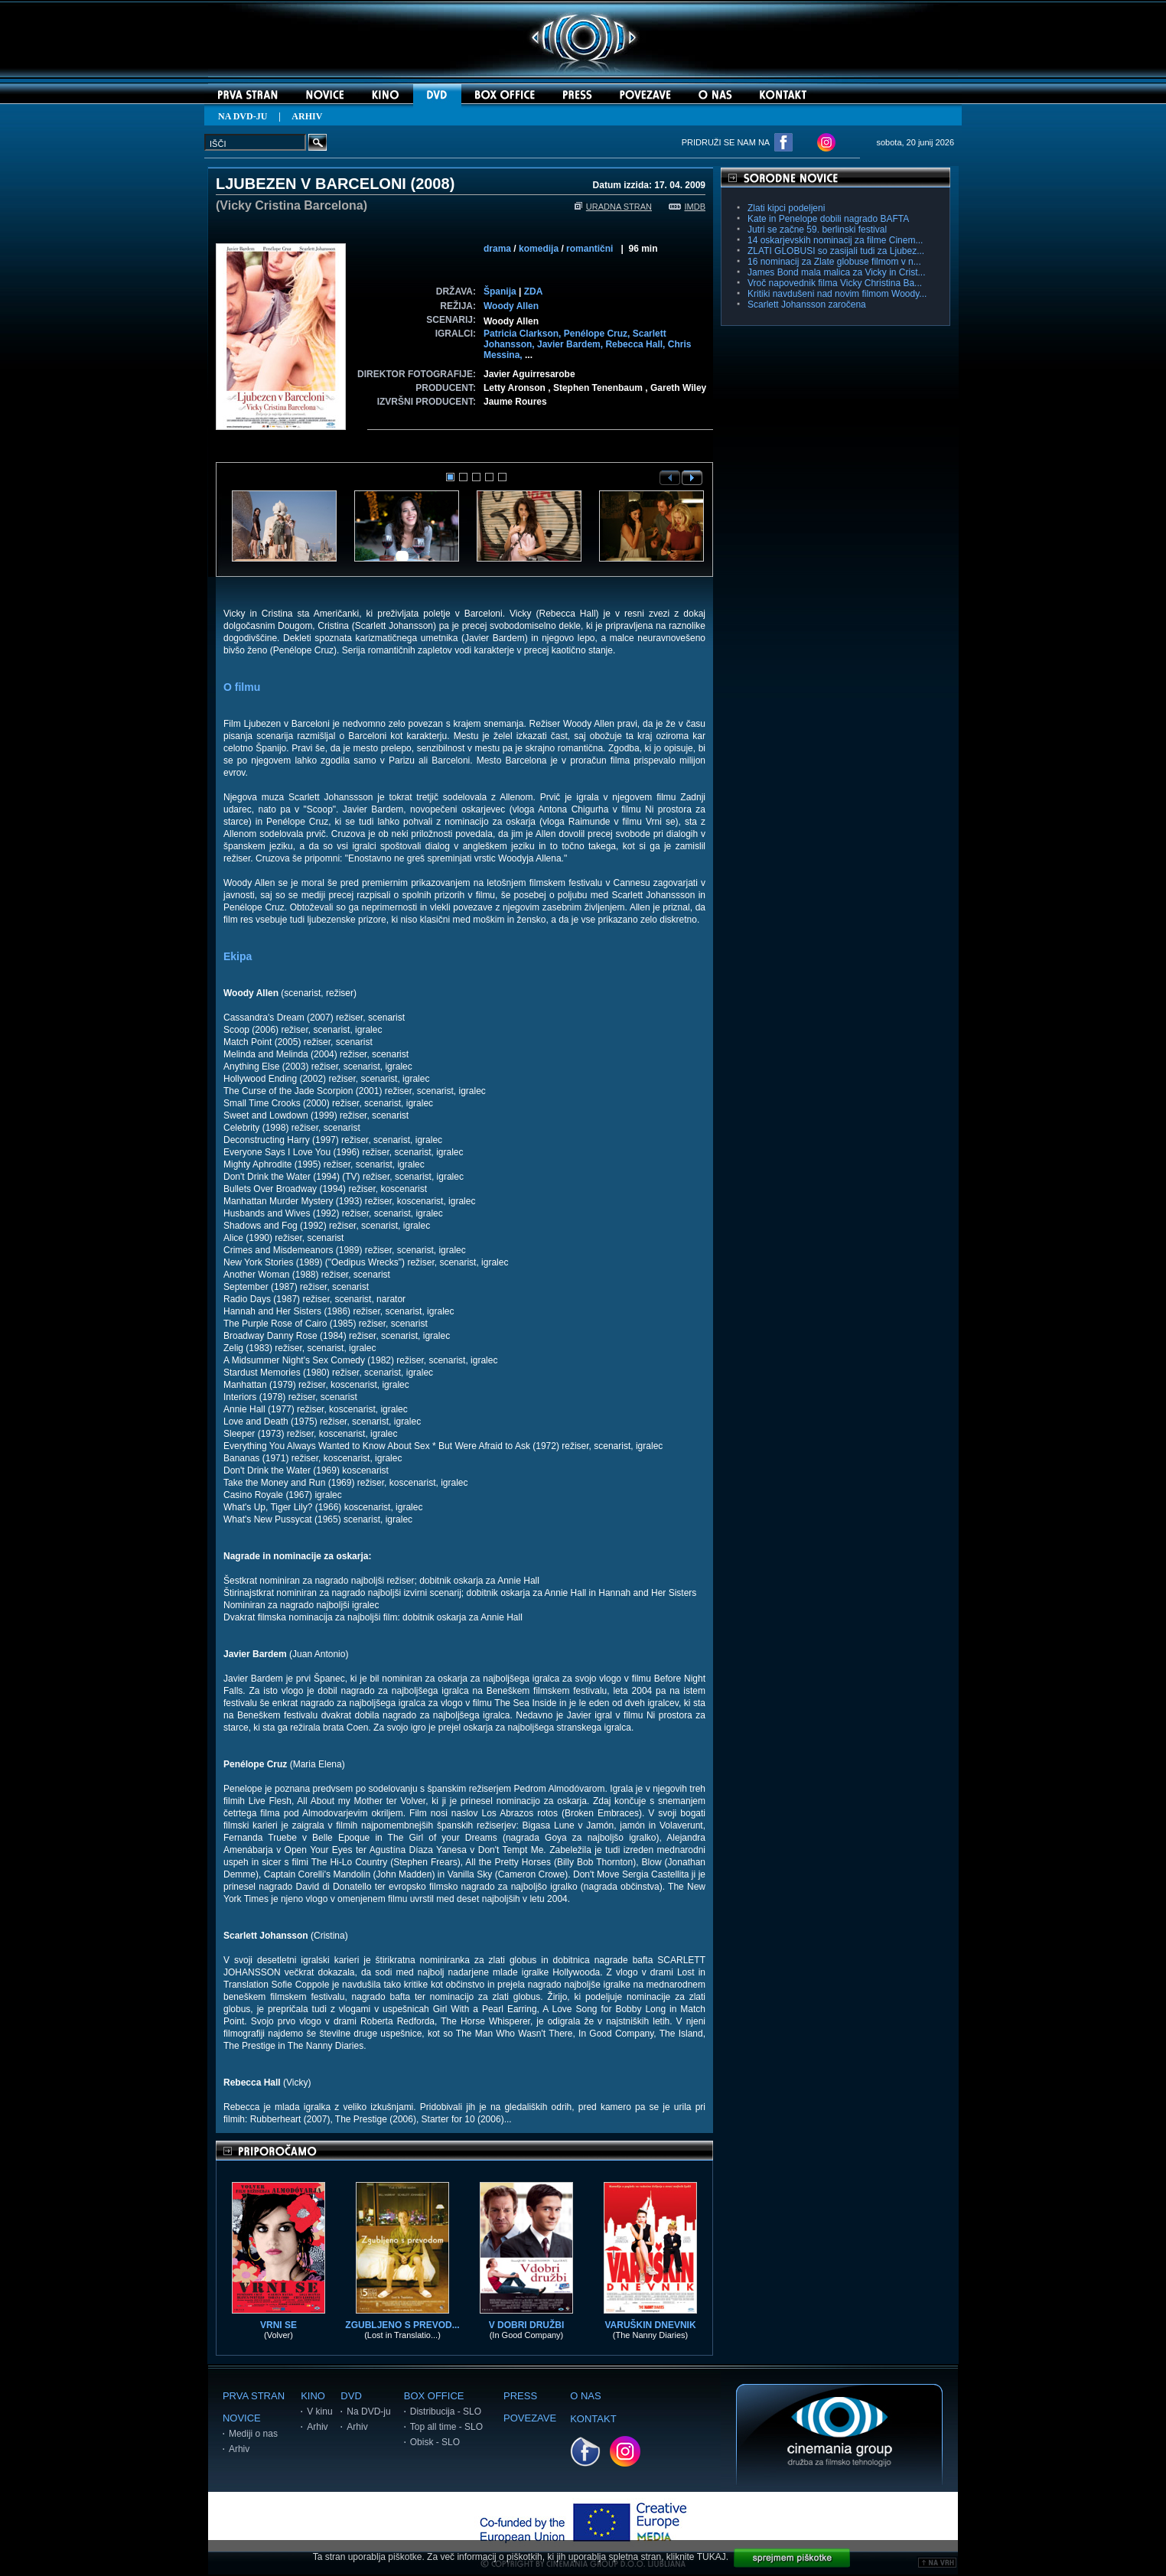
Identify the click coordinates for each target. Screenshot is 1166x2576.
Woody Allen (511, 306)
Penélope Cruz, (598, 333)
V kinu (319, 2411)
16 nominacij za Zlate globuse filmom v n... (834, 261)
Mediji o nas (253, 2433)
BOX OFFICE (434, 2396)
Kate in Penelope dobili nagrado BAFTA (828, 218)
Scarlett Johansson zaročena (806, 304)
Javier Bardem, (571, 344)
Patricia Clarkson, (524, 333)
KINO (313, 2396)
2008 (432, 183)
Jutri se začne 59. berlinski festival (817, 229)
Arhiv (239, 2449)
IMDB (687, 206)
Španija (500, 291)
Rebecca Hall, (636, 344)
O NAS (585, 2396)
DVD (350, 2396)
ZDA (533, 291)
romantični (589, 248)
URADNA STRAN (613, 206)
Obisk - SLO (435, 2442)
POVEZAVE (529, 2418)
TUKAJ (711, 2557)
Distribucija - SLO (445, 2411)
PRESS (520, 2396)
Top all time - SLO (446, 2426)
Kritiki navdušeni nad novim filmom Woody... (837, 293)
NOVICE (242, 2418)
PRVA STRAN (254, 2396)
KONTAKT (593, 2419)
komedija (539, 248)
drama (497, 248)
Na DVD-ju (368, 2411)
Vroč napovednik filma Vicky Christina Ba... (834, 283)
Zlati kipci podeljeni (786, 208)
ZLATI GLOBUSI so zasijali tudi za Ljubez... (835, 251)
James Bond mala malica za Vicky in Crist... (836, 272)
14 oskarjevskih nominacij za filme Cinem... (835, 240)
